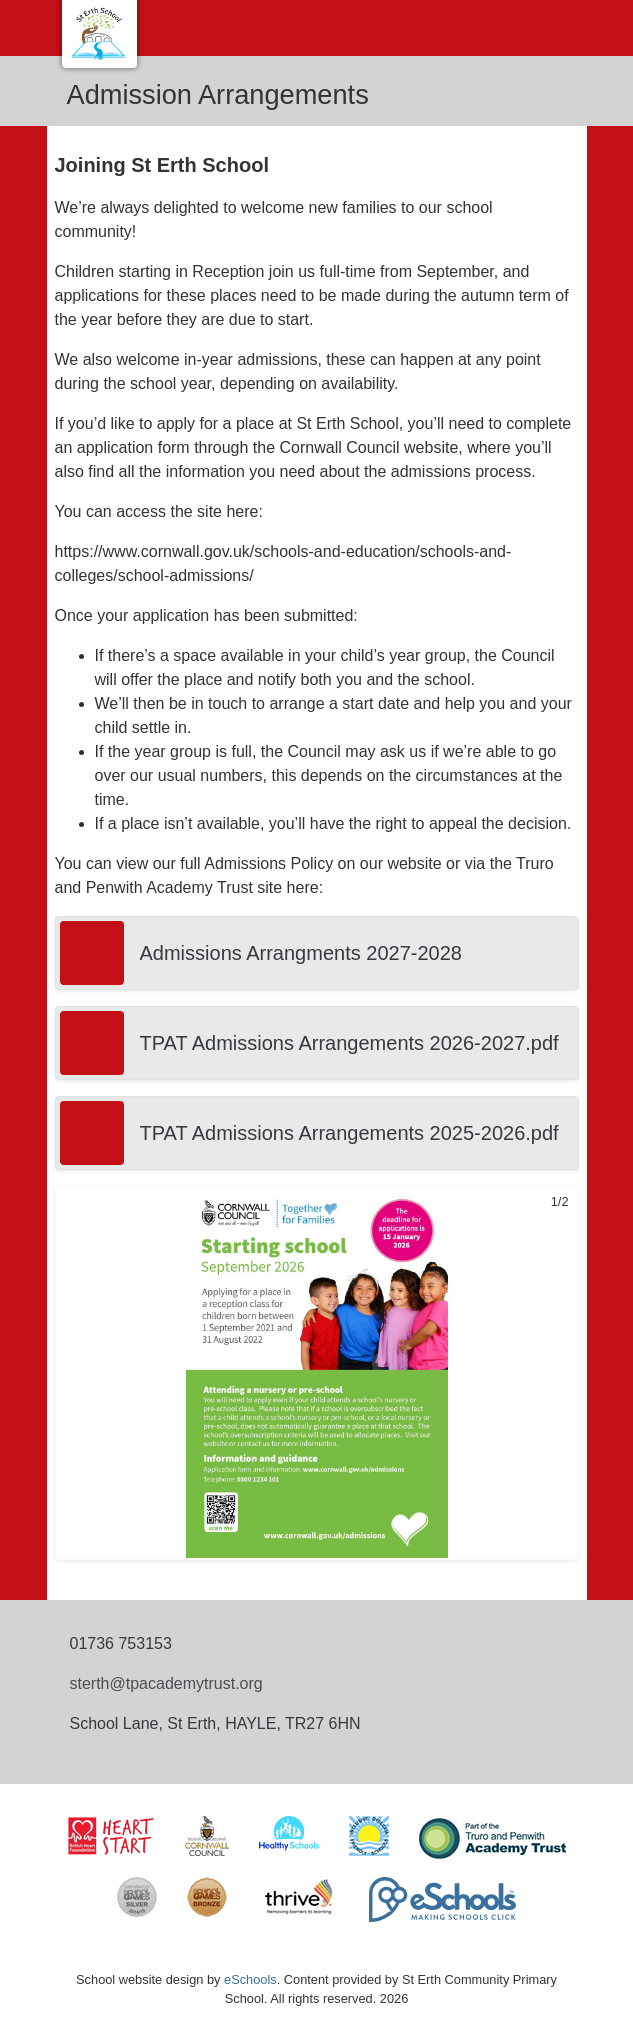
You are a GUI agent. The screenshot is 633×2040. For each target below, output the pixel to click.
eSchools (250, 1979)
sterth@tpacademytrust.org (166, 1683)
